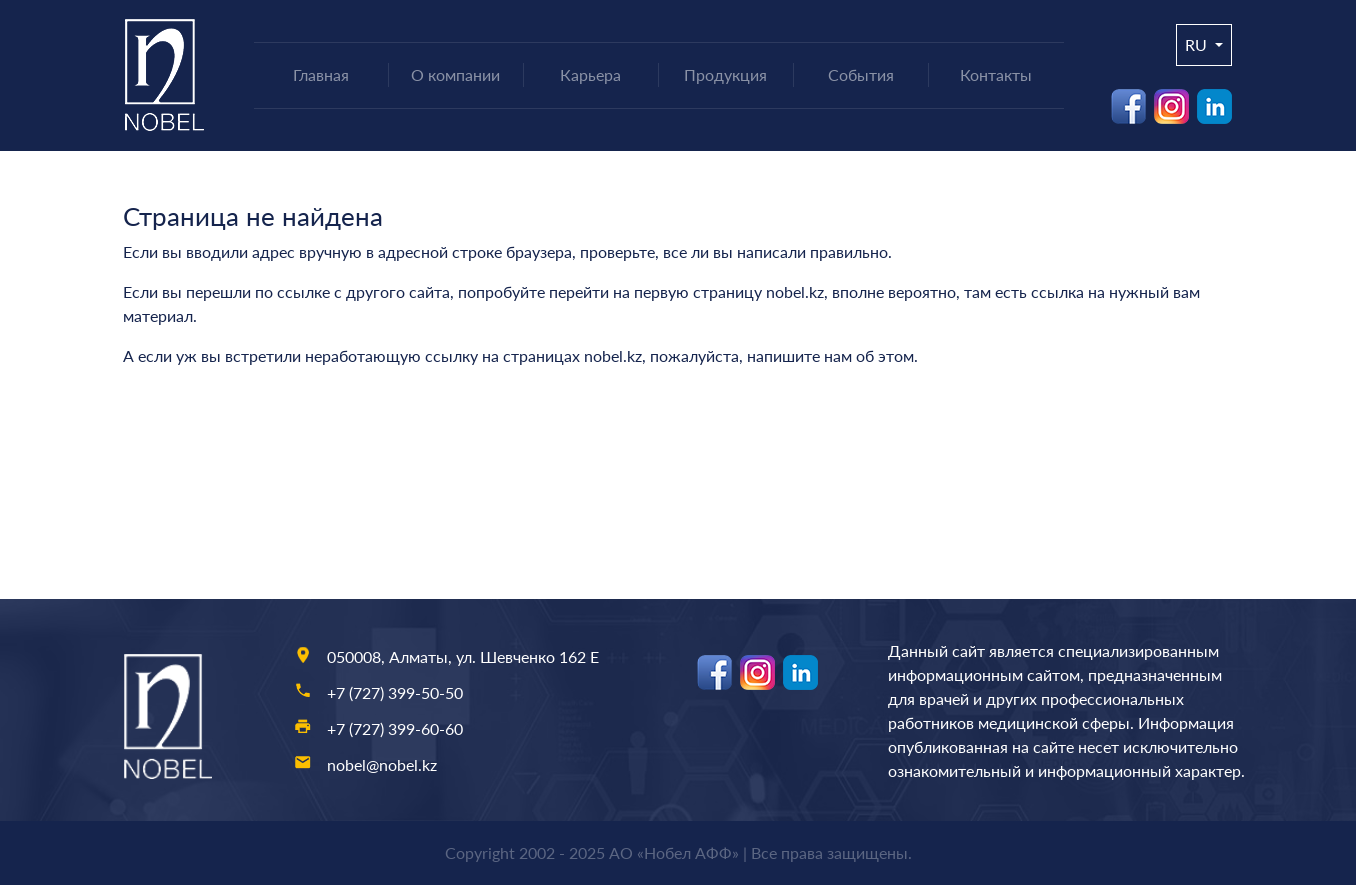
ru (1198, 44)
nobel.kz (795, 291)
